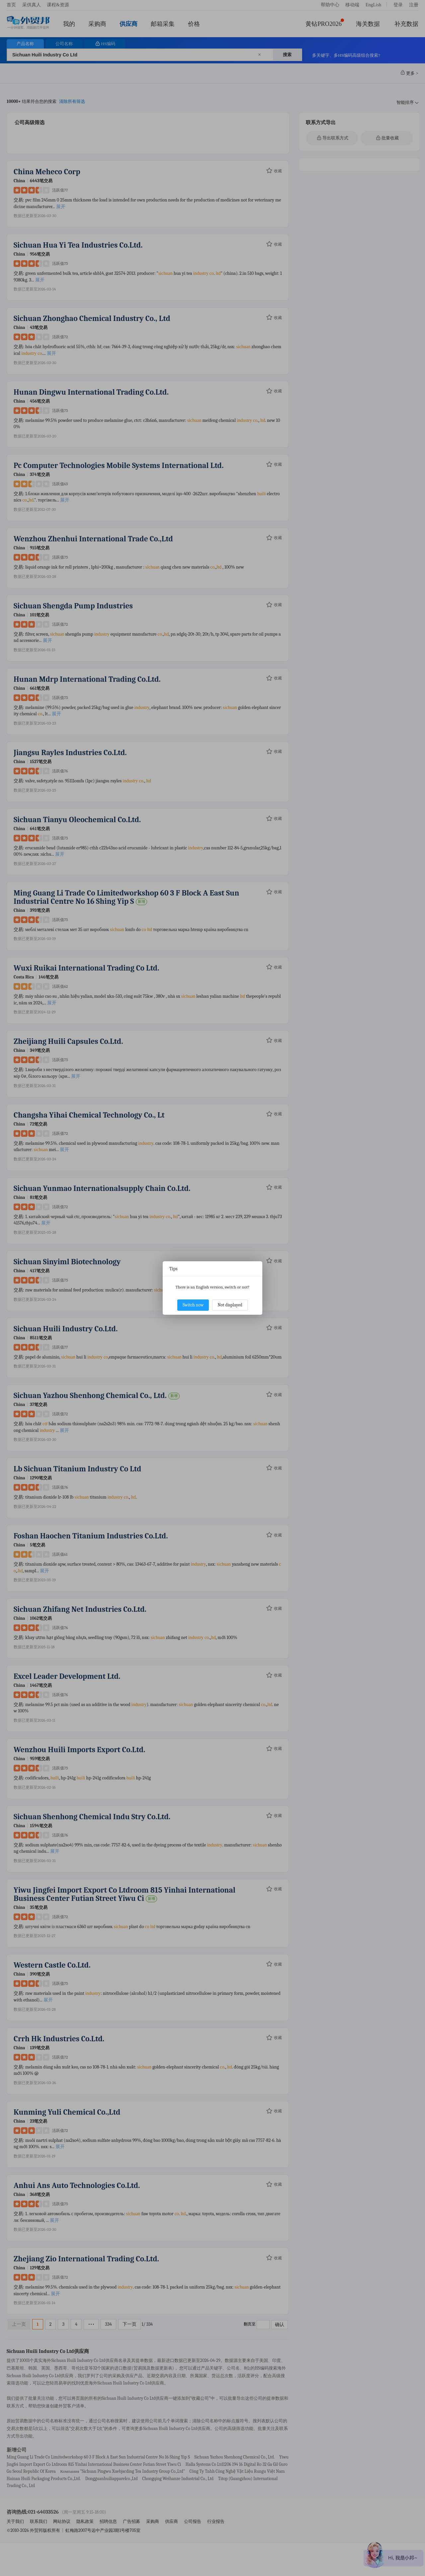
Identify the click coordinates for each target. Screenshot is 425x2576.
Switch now (193, 1304)
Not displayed (229, 1304)
